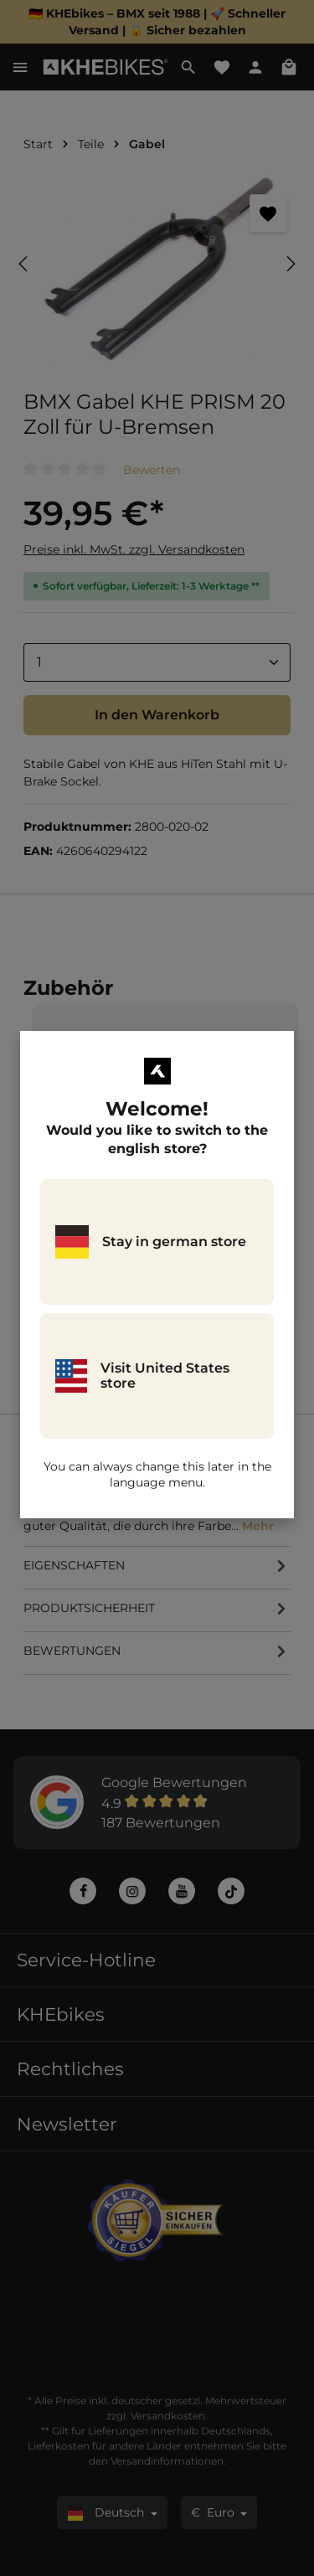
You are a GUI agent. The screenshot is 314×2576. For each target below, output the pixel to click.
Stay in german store (150, 1242)
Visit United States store (142, 1376)
